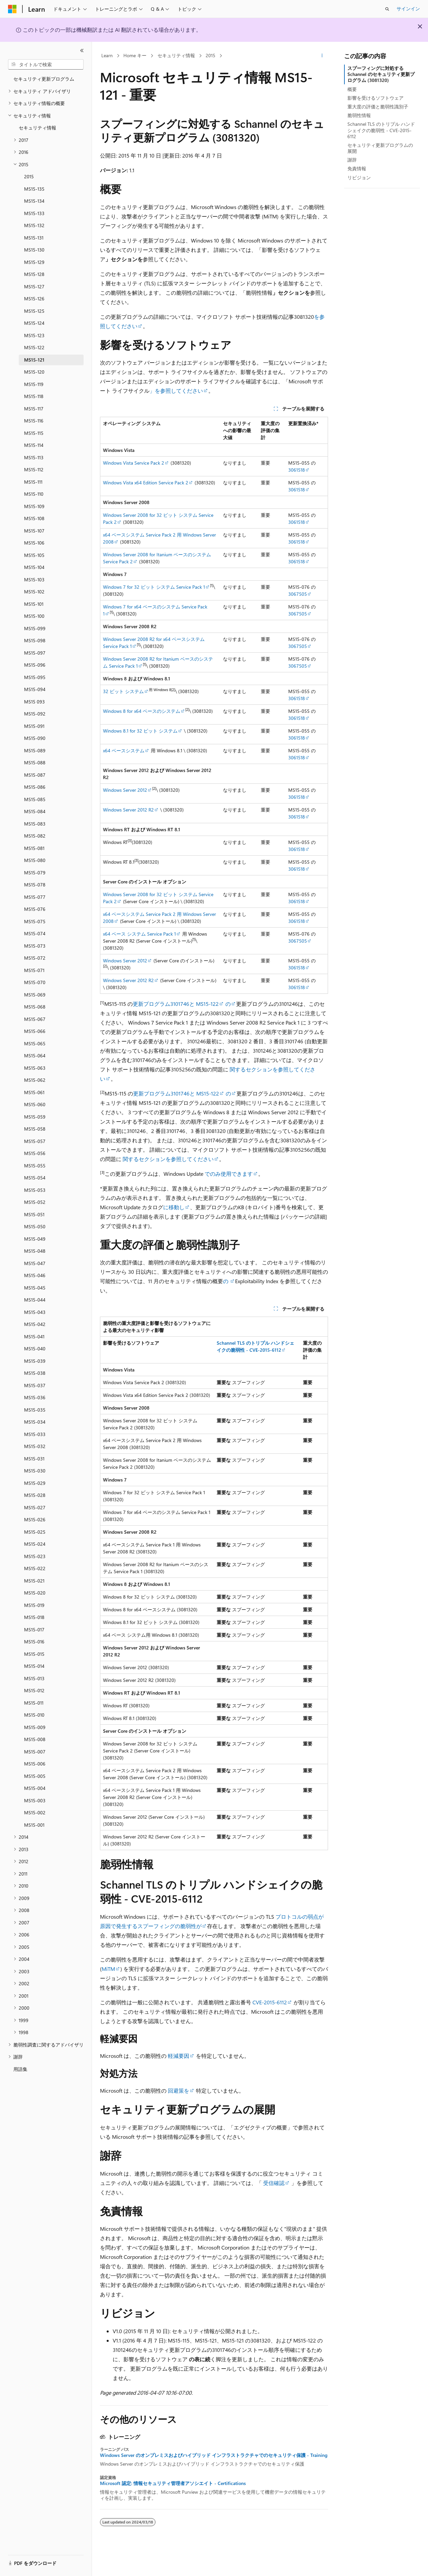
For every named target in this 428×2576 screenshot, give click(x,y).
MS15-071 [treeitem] (34, 970)
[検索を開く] (387, 9)
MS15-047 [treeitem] (34, 1263)
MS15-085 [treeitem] (34, 799)
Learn (107, 55)
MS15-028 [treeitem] (34, 1495)
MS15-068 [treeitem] (34, 1007)
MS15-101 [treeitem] (33, 604)
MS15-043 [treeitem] (34, 1312)
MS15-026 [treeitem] (34, 1519)
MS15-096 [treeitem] (34, 665)
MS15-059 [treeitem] (34, 1117)
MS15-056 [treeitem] (34, 1153)
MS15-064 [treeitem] (34, 1055)
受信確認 (274, 2182)
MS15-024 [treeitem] (34, 1544)
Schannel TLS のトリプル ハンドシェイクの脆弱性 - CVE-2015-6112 (381, 130)
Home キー (134, 55)
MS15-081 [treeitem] (34, 848)
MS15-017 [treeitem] (34, 1629)
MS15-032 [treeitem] (34, 1446)
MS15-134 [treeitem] (34, 201)
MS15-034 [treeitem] (34, 1422)
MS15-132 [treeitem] (34, 225)
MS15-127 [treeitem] (34, 286)
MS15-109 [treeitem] (34, 506)
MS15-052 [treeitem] (34, 1202)
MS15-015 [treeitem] (34, 1654)
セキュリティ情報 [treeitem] (37, 127)
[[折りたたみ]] (82, 50)
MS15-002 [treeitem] (34, 1812)
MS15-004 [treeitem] (34, 1788)
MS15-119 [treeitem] (33, 384)
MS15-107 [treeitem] (34, 531)
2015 (210, 55)
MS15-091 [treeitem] (34, 726)
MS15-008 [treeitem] (34, 1739)
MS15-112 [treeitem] (33, 469)
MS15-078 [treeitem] (34, 884)
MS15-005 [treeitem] (34, 1776)
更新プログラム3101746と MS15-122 (176, 1003)
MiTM (108, 1968)
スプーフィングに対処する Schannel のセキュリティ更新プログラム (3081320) (381, 74)
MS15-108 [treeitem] (34, 518)
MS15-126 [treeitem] (34, 298)
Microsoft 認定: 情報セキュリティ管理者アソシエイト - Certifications (173, 2483)
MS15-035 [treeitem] (34, 1410)
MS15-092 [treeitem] (34, 713)
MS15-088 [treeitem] (34, 762)
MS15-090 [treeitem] (34, 738)
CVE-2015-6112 (269, 2002)
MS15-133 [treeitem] (34, 213)
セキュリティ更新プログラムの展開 (380, 148)
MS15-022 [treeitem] (34, 1568)
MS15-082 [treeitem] (34, 836)
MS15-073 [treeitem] (34, 946)
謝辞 (352, 160)
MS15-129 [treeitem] (34, 262)
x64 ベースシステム (123, 750)
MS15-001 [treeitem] (34, 1825)
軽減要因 (178, 2055)
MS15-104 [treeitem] (34, 567)
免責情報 (356, 168)
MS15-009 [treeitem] (34, 1727)
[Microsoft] (12, 9)
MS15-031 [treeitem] (34, 1458)
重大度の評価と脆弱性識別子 (377, 106)
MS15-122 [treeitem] (34, 347)
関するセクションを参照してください (168, 1158)
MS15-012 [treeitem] (34, 1690)
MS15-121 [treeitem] (34, 360)
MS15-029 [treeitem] (34, 1483)
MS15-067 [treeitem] (34, 1019)
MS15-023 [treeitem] (34, 1556)
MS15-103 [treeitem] (34, 579)
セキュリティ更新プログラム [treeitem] (43, 79)
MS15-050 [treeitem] (34, 1226)
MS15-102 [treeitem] (34, 591)
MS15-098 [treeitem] (34, 640)
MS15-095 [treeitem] (34, 677)
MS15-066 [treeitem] (34, 1031)
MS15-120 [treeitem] (34, 372)
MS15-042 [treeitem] (34, 1324)
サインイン (408, 8)
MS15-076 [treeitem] (34, 909)
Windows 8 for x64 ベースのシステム (141, 711)
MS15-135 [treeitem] (34, 189)
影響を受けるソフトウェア (375, 98)
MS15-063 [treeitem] (34, 1068)
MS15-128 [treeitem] (34, 274)
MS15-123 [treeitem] (34, 335)
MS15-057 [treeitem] (34, 1141)
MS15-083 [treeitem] (34, 824)
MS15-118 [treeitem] (33, 396)
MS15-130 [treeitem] (34, 250)
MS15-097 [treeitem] (34, 653)
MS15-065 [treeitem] (34, 1043)
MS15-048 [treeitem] (34, 1251)
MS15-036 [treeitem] (34, 1397)
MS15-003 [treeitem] (34, 1800)
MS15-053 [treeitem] (34, 1190)
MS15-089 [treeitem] (34, 750)
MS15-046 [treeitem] (34, 1275)
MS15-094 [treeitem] (34, 689)
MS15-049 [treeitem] (34, 1239)
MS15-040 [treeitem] (34, 1348)
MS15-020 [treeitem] (34, 1593)
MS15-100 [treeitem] (34, 616)
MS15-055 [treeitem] (34, 1165)
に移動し (174, 1207)
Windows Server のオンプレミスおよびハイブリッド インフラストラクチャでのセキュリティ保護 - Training (213, 2455)
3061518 (296, 470)
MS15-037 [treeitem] (34, 1385)
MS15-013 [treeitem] (34, 1678)
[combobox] (46, 64)
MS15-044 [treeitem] (34, 1300)
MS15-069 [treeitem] (34, 994)
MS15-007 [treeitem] (34, 1751)
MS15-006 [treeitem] (34, 1763)
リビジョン (359, 177)
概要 (352, 89)
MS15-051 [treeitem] (34, 1214)
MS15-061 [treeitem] (34, 1092)
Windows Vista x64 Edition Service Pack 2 (145, 482)
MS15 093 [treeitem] (34, 701)
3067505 (297, 594)
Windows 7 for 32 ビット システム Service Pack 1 (154, 587)
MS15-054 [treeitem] (34, 1177)
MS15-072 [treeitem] (34, 958)
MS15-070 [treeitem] (34, 982)
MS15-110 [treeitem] (33, 494)
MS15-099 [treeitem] (34, 628)
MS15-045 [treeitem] (34, 1287)
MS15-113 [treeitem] (33, 457)
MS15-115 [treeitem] (33, 433)
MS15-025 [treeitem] (34, 1532)
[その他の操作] (322, 56)
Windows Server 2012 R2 (128, 809)
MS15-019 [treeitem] (34, 1605)
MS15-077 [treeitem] (34, 897)
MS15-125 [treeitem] (34, 311)
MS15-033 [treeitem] (34, 1434)
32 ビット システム (123, 691)
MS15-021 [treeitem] (34, 1581)
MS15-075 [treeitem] (34, 921)
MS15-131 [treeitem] (33, 237)
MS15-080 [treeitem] (34, 860)
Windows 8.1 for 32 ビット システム (140, 731)
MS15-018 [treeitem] (34, 1617)
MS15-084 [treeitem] (34, 811)
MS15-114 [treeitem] (33, 445)
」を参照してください (176, 390)
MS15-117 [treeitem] (33, 408)
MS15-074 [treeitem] (34, 933)
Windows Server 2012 (125, 790)
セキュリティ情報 (176, 55)
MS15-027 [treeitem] (34, 1507)
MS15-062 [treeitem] (34, 1080)
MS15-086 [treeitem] (34, 787)
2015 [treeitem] (29, 176)
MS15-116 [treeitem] (33, 420)
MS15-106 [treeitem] (34, 543)
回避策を (178, 2090)
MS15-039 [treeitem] (34, 1361)
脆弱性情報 (359, 115)
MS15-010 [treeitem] (34, 1715)
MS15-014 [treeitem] (34, 1666)
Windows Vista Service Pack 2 (133, 463)
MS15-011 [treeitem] (33, 1703)
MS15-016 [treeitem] (34, 1641)
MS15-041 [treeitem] (34, 1336)
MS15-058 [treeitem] (34, 1129)
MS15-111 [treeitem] (33, 482)
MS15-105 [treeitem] (34, 555)
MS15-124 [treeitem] (34, 323)
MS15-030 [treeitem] (34, 1470)
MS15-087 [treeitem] (34, 775)
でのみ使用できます (228, 1173)
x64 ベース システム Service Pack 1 (139, 934)
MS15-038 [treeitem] (34, 1373)
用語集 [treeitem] (20, 2069)
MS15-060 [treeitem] (34, 1104)
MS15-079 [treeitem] (34, 872)
